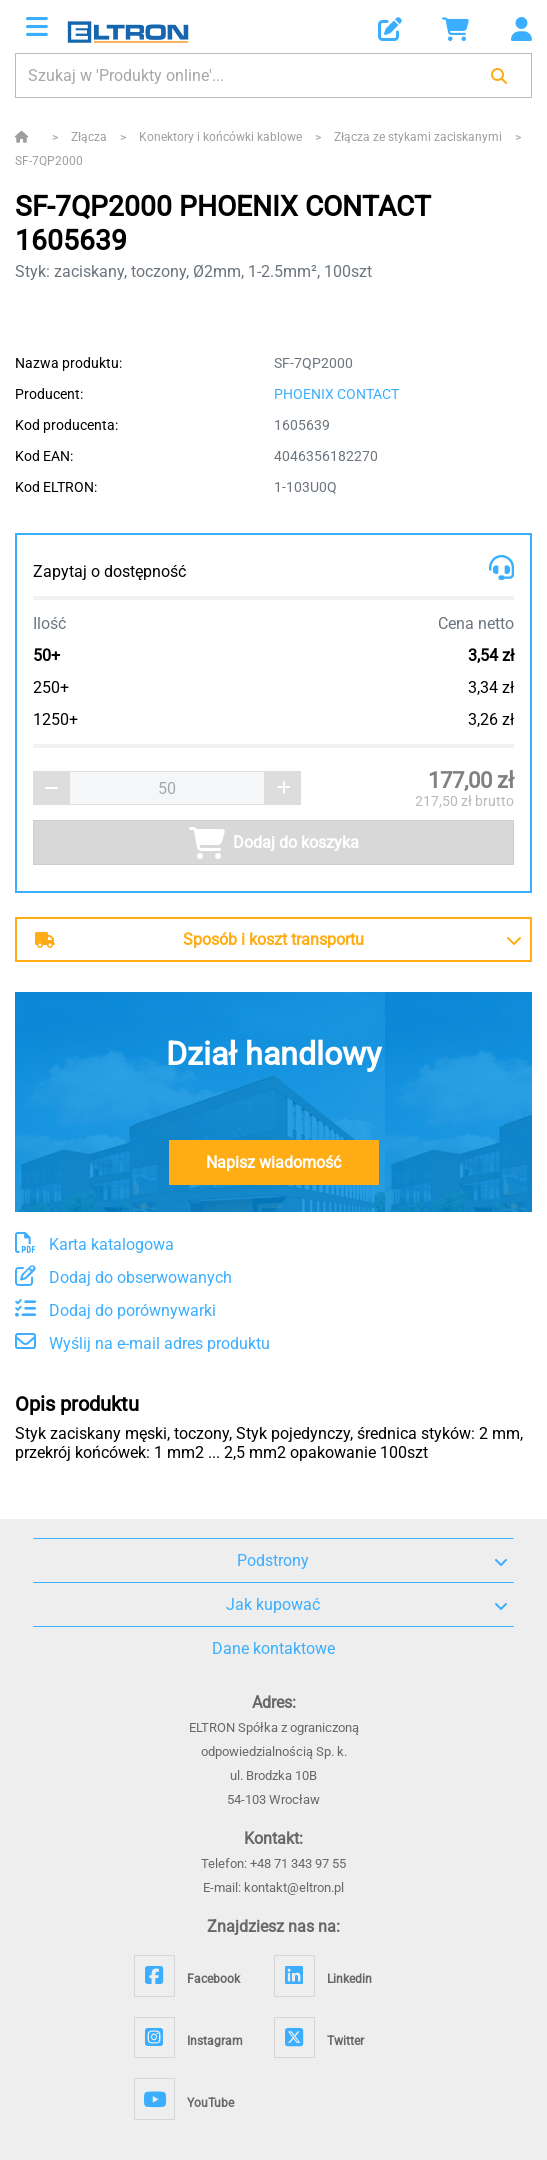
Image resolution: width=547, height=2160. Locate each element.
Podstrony (372, 1561)
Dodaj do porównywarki (115, 1310)
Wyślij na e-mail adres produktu (142, 1343)
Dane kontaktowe (273, 1648)
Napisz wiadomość (273, 1162)
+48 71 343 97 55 (298, 1863)
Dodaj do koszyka (274, 843)
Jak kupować (367, 1605)
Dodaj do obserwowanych (123, 1277)
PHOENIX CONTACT (336, 394)
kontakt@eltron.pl (294, 1887)
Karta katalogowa (94, 1244)
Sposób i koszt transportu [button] (199, 939)
